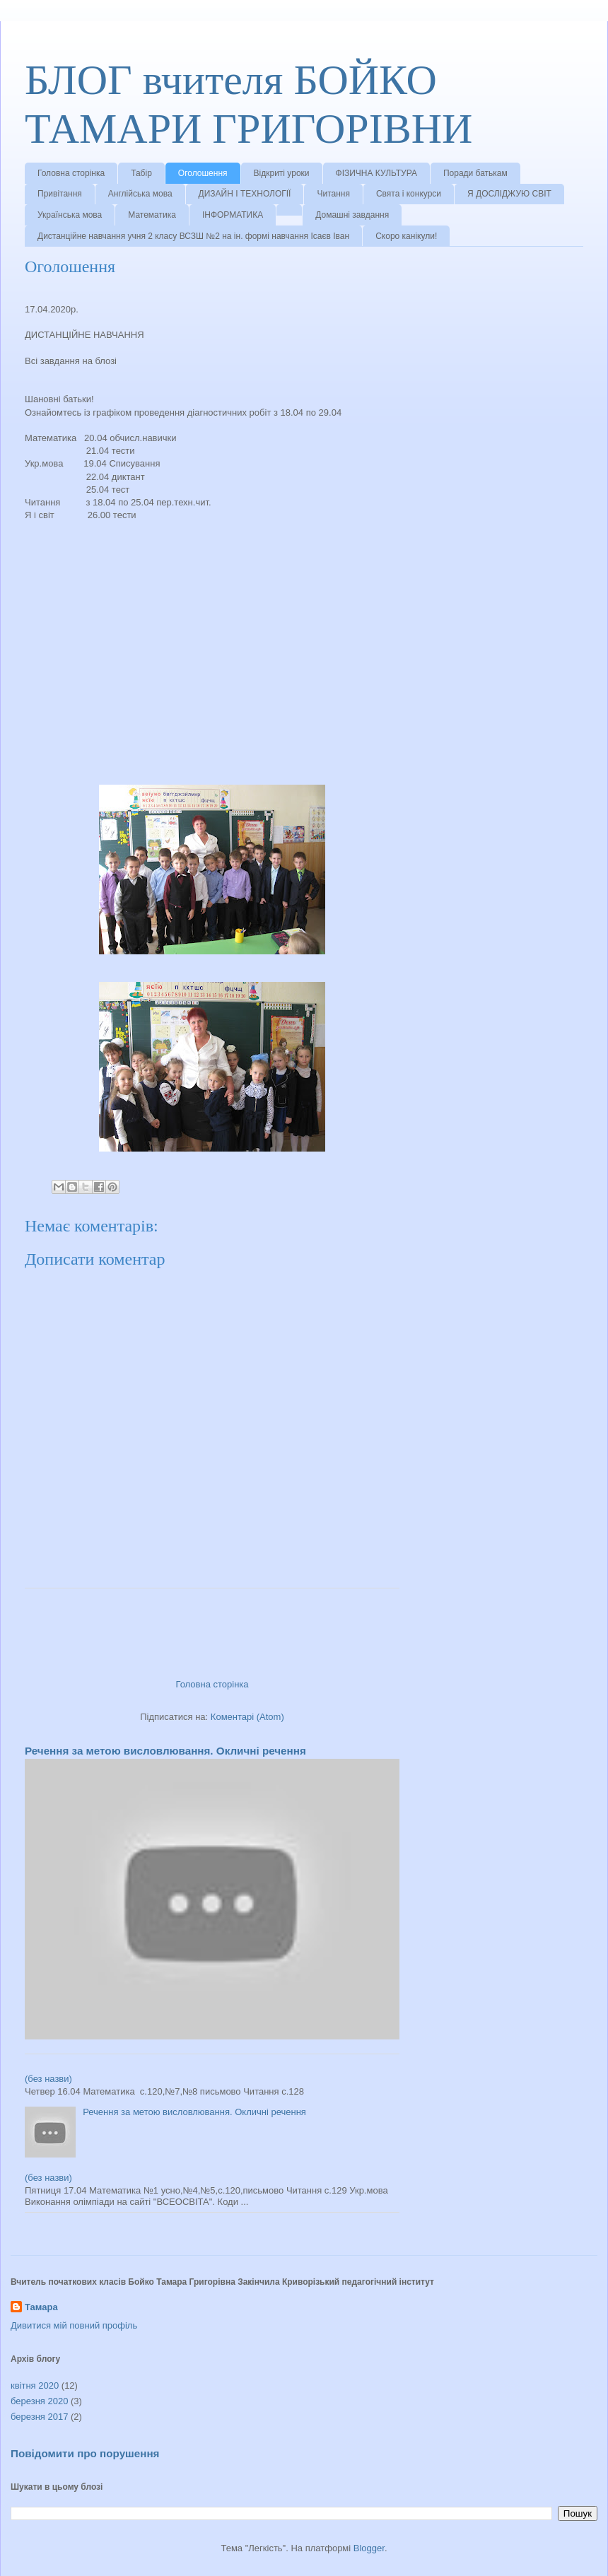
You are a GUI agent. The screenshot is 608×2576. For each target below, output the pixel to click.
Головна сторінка (71, 173)
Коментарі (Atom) (247, 1716)
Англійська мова (140, 194)
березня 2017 (39, 2416)
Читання (333, 194)
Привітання (59, 194)
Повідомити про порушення (85, 2453)
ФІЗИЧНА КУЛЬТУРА (376, 173)
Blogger (369, 2548)
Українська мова (69, 215)
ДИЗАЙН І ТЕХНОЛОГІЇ (245, 194)
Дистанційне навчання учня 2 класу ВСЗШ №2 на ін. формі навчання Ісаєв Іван (193, 236)
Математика (152, 215)
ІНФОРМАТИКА (232, 215)
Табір (141, 173)
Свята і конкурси (408, 194)
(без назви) (48, 2078)
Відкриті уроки (282, 173)
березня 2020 (39, 2401)
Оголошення (203, 173)
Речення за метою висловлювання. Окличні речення (165, 1751)
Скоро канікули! (406, 236)
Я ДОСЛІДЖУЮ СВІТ (509, 194)
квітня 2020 (35, 2385)
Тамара (41, 2307)
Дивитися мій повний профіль (74, 2325)
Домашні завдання (352, 215)
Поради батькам (475, 173)
